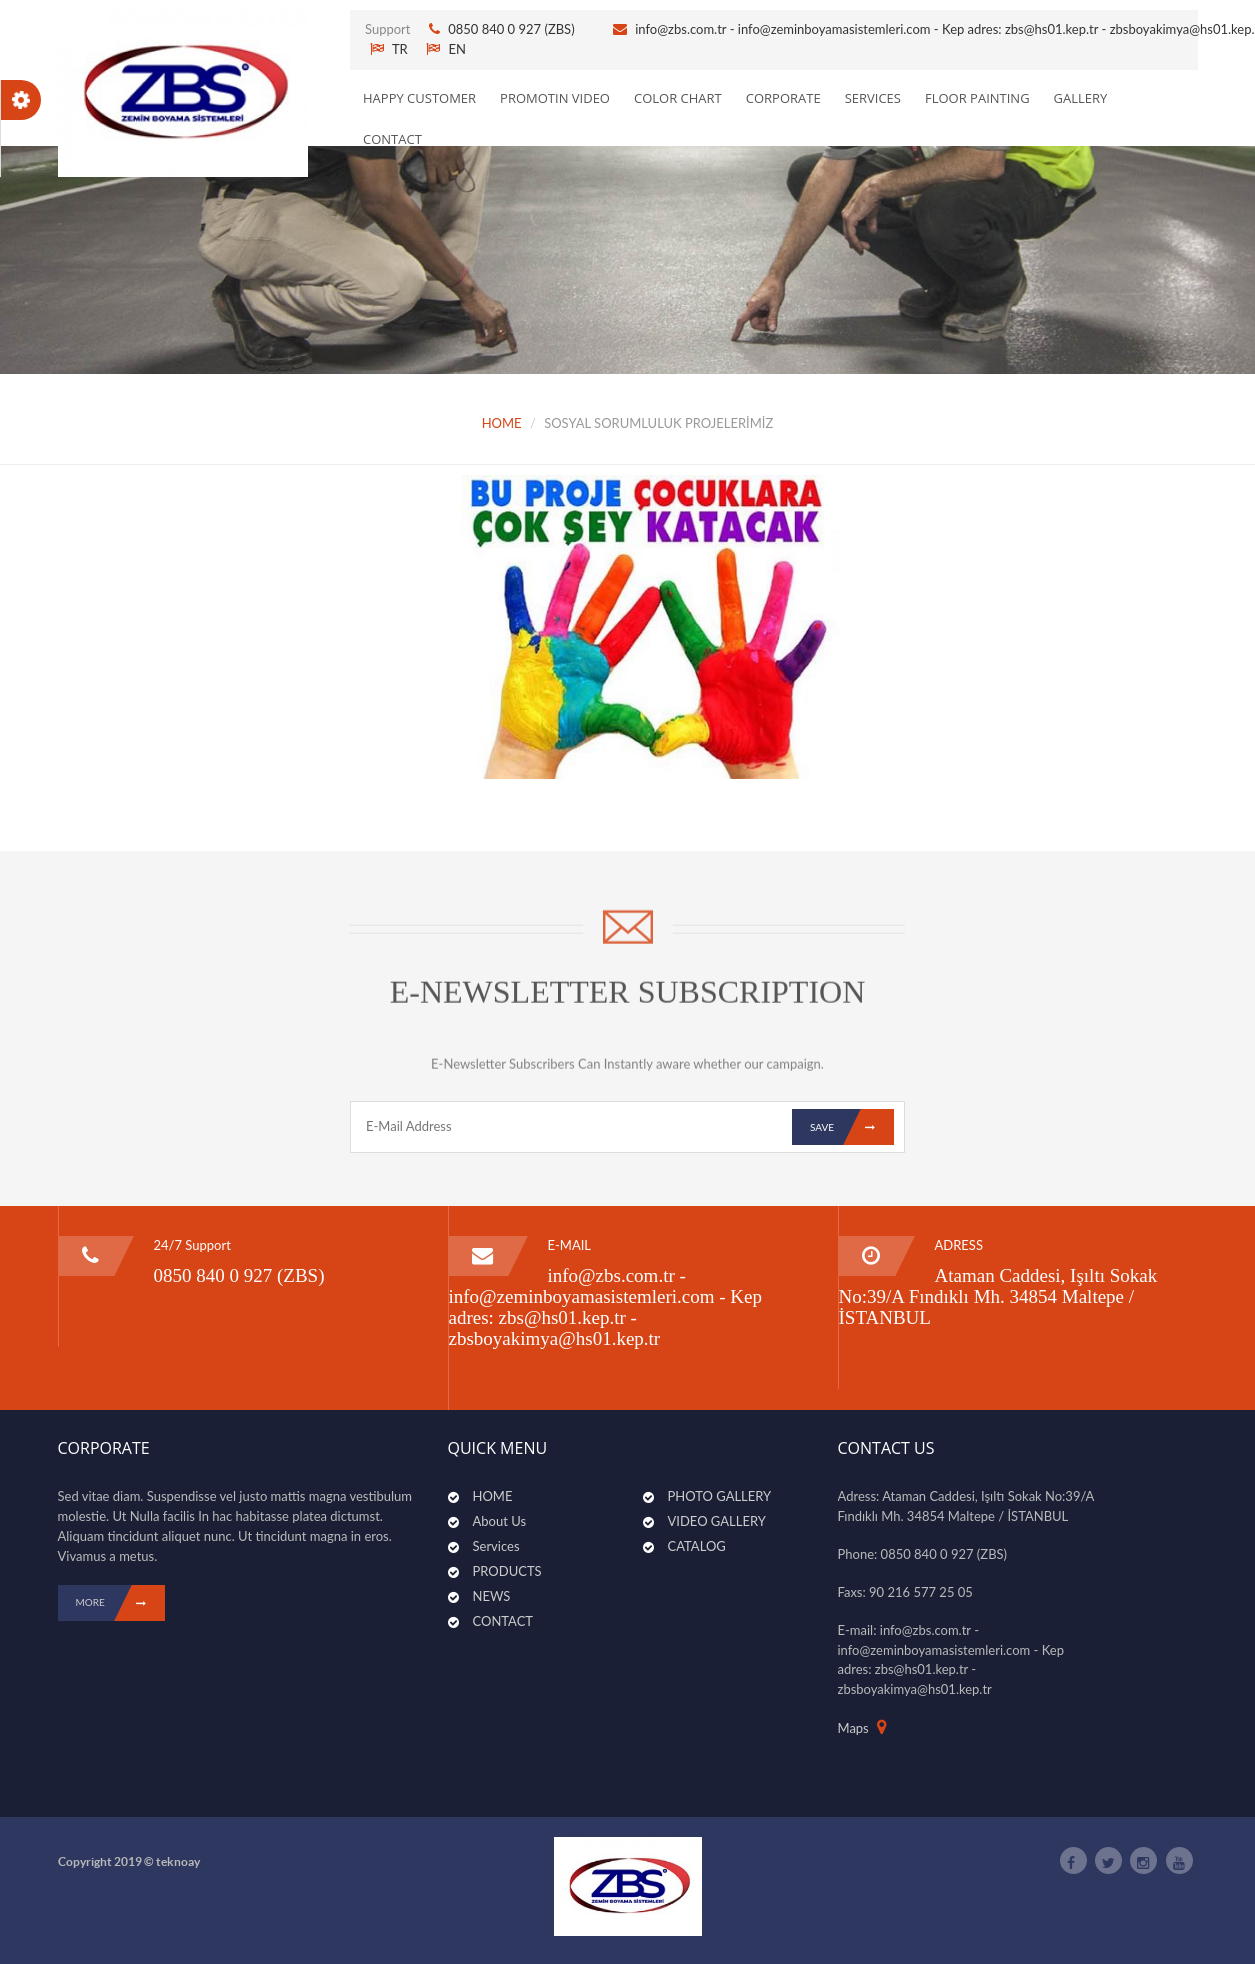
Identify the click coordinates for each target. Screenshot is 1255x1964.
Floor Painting (977, 98)
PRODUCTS (507, 1571)
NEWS (492, 1596)
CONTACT (392, 139)
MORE (120, 1603)
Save (852, 1127)
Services (496, 1546)
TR (389, 49)
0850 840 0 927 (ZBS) (513, 29)
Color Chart (678, 98)
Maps (853, 1728)
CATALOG (697, 1546)
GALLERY (1081, 98)
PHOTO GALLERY (720, 1496)
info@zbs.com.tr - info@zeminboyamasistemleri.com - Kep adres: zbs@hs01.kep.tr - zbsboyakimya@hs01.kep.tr (606, 1307)
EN (446, 49)
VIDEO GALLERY (717, 1521)
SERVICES (873, 98)
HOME (502, 423)
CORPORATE (783, 98)
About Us (500, 1521)
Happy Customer (419, 98)
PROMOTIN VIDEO (555, 98)
